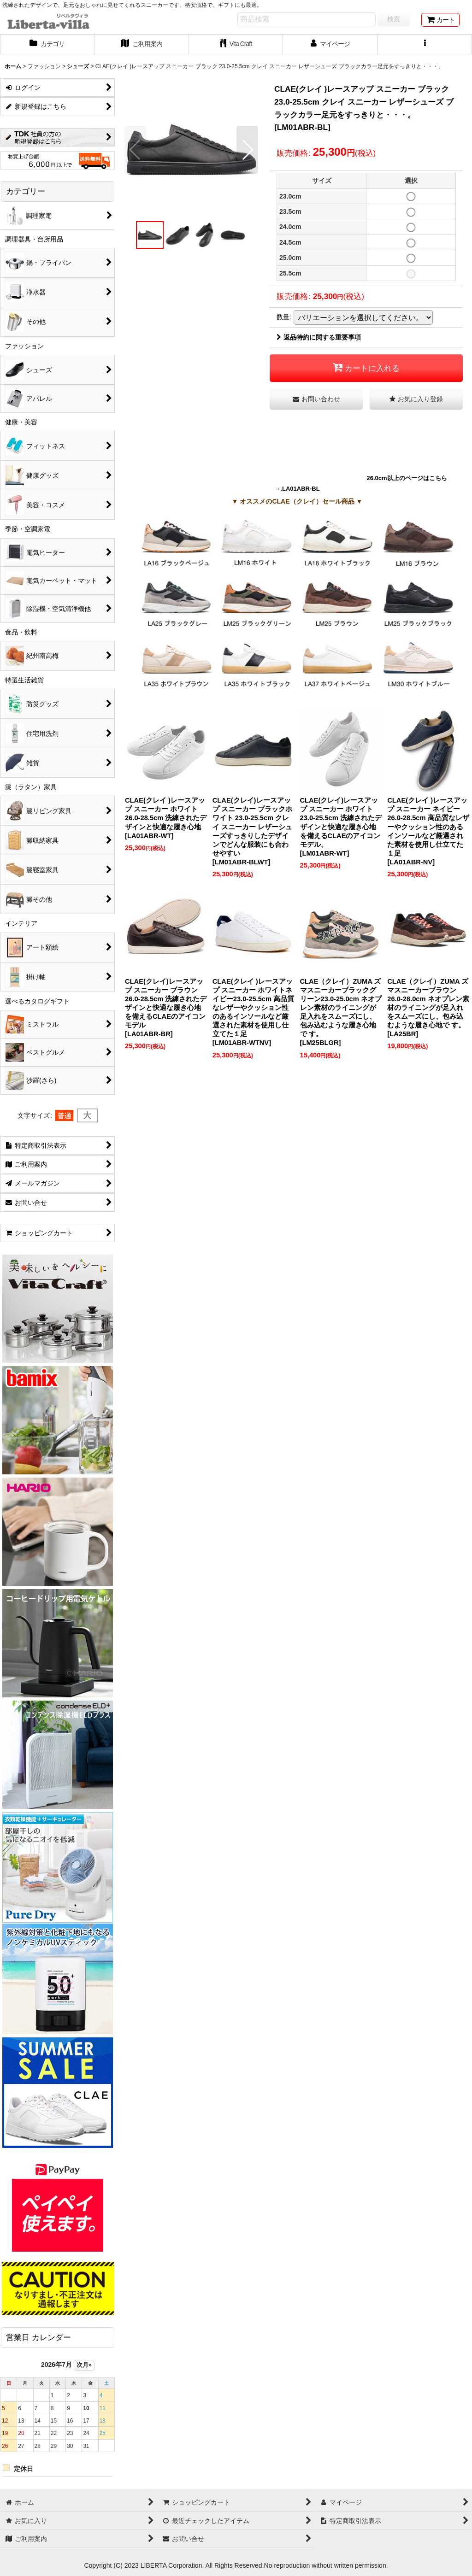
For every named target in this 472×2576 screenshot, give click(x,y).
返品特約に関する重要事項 (319, 337)
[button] (425, 45)
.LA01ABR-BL (299, 488)
